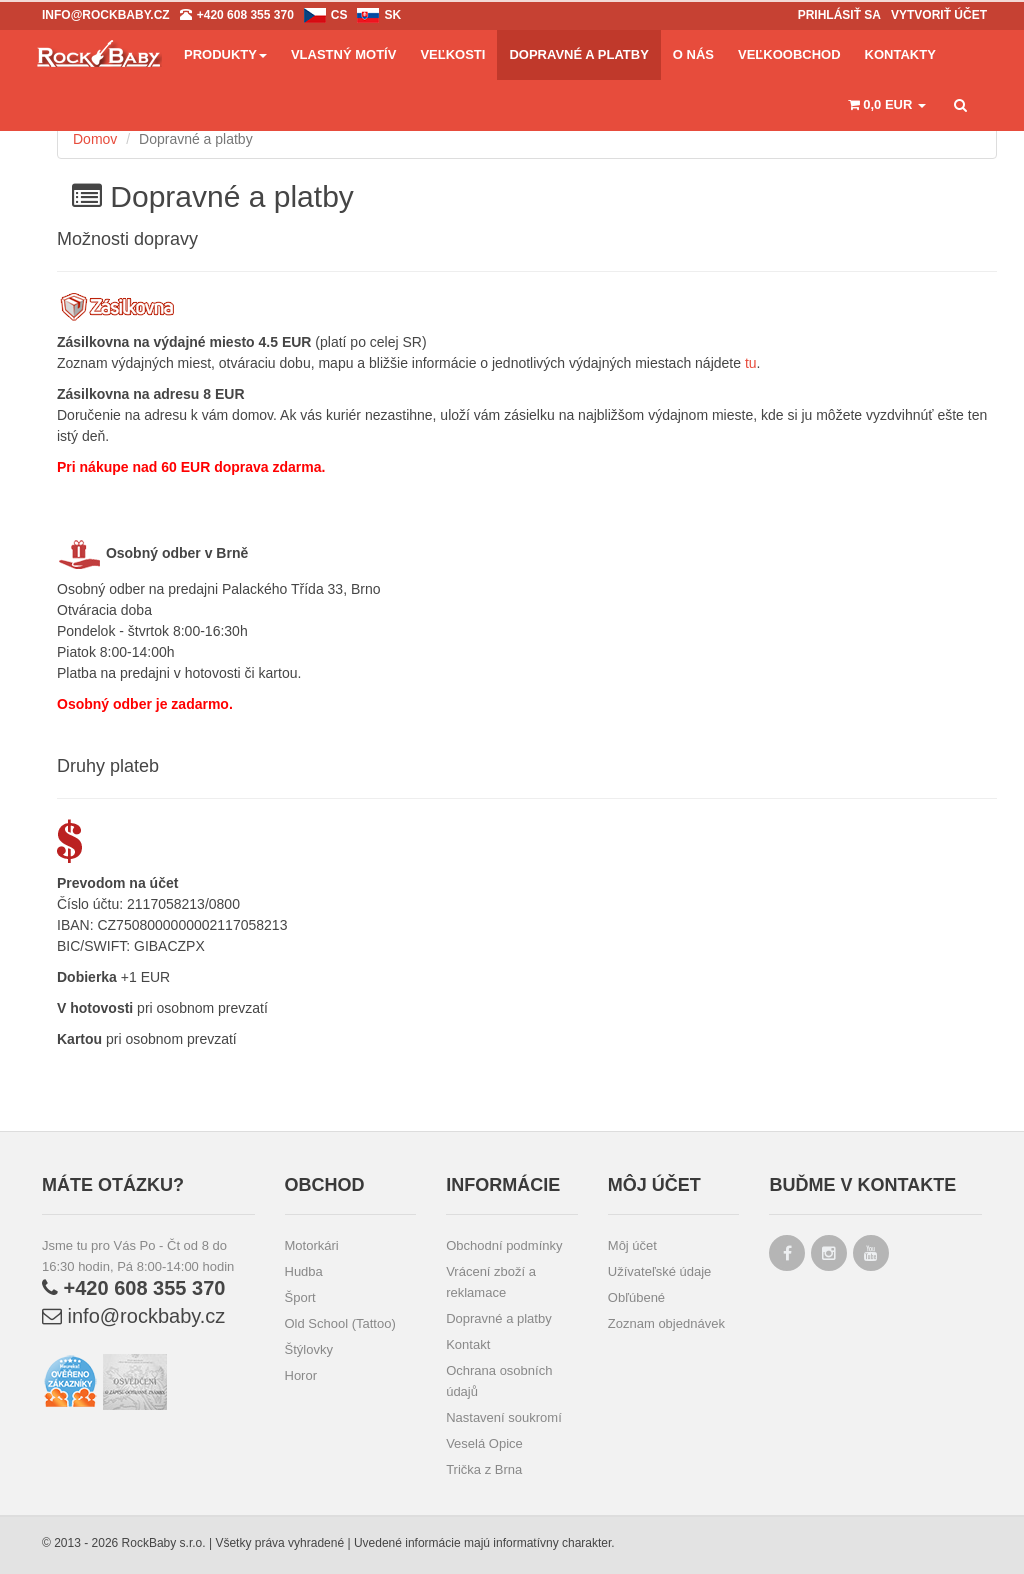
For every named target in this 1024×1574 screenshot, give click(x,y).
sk (392, 15)
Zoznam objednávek (666, 1323)
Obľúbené (636, 1297)
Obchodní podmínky (504, 1245)
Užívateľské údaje (660, 1271)
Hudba (304, 1271)
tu (751, 363)
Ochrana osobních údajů (499, 1381)
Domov (95, 139)
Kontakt (468, 1344)
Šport (300, 1297)
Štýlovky (309, 1349)
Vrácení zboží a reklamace (491, 1282)
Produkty (225, 54)
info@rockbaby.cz (133, 1316)
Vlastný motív (343, 54)
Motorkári (312, 1245)
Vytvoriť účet (939, 15)
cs (339, 15)
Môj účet (632, 1245)
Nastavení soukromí (504, 1417)
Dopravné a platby (499, 1318)
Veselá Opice (484, 1443)
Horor (301, 1375)
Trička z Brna (484, 1469)
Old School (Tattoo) (340, 1323)
